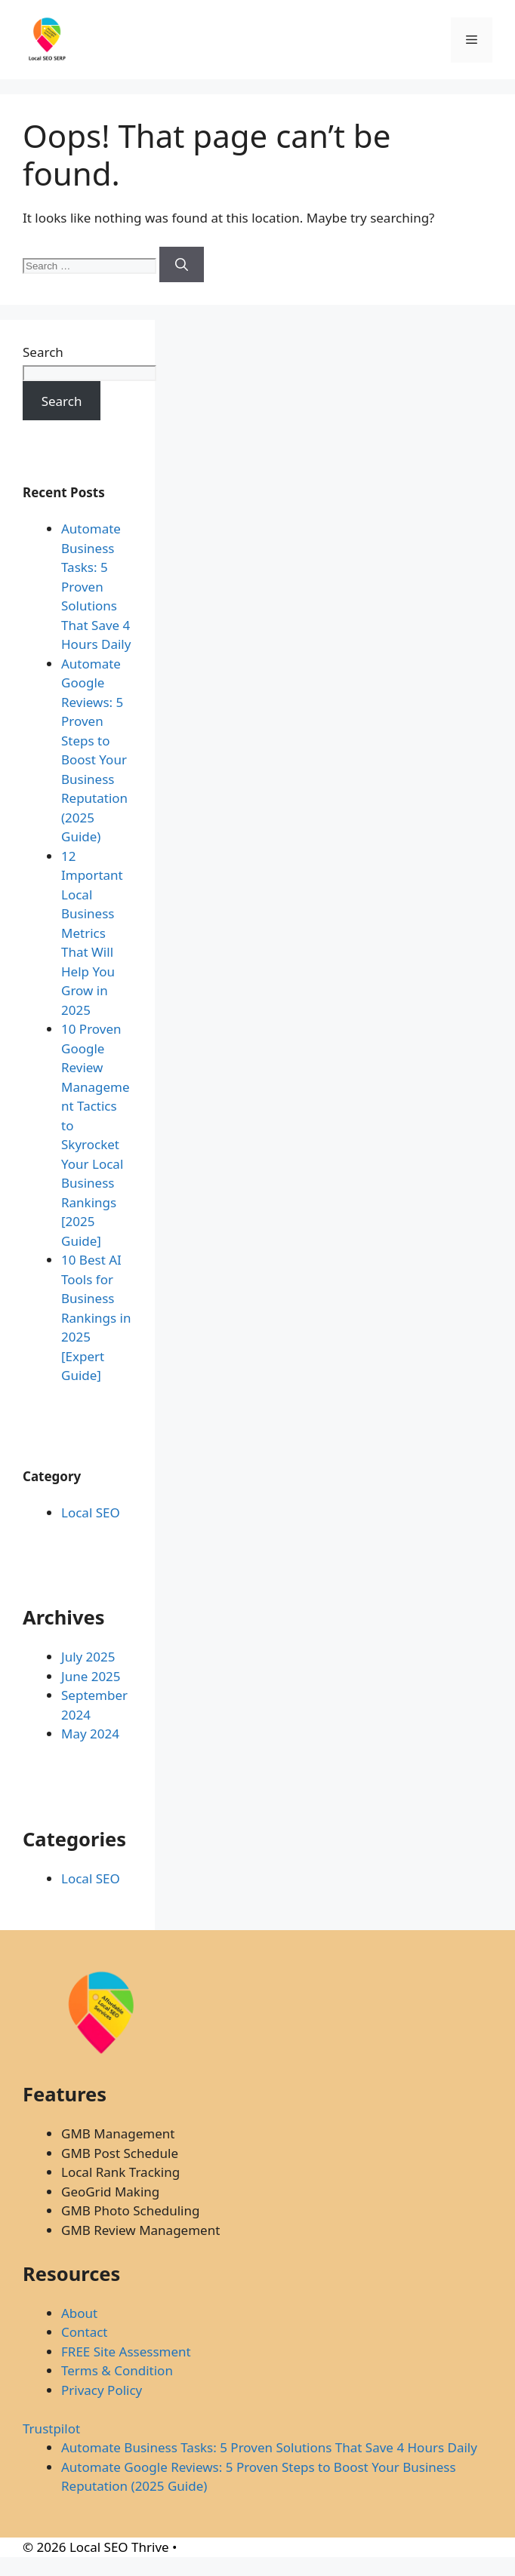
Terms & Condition (117, 2370)
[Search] (181, 265)
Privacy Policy (101, 2390)
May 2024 (90, 1733)
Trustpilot (51, 2428)
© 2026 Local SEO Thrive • (100, 2547)
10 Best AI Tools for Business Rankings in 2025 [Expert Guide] (96, 1317)
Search (43, 352)
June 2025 (91, 1676)
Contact (84, 2332)
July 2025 (88, 1656)
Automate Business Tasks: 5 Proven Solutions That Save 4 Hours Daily (96, 586)
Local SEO (90, 1512)
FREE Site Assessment (126, 2351)
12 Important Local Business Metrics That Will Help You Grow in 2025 (92, 933)
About (79, 2313)
